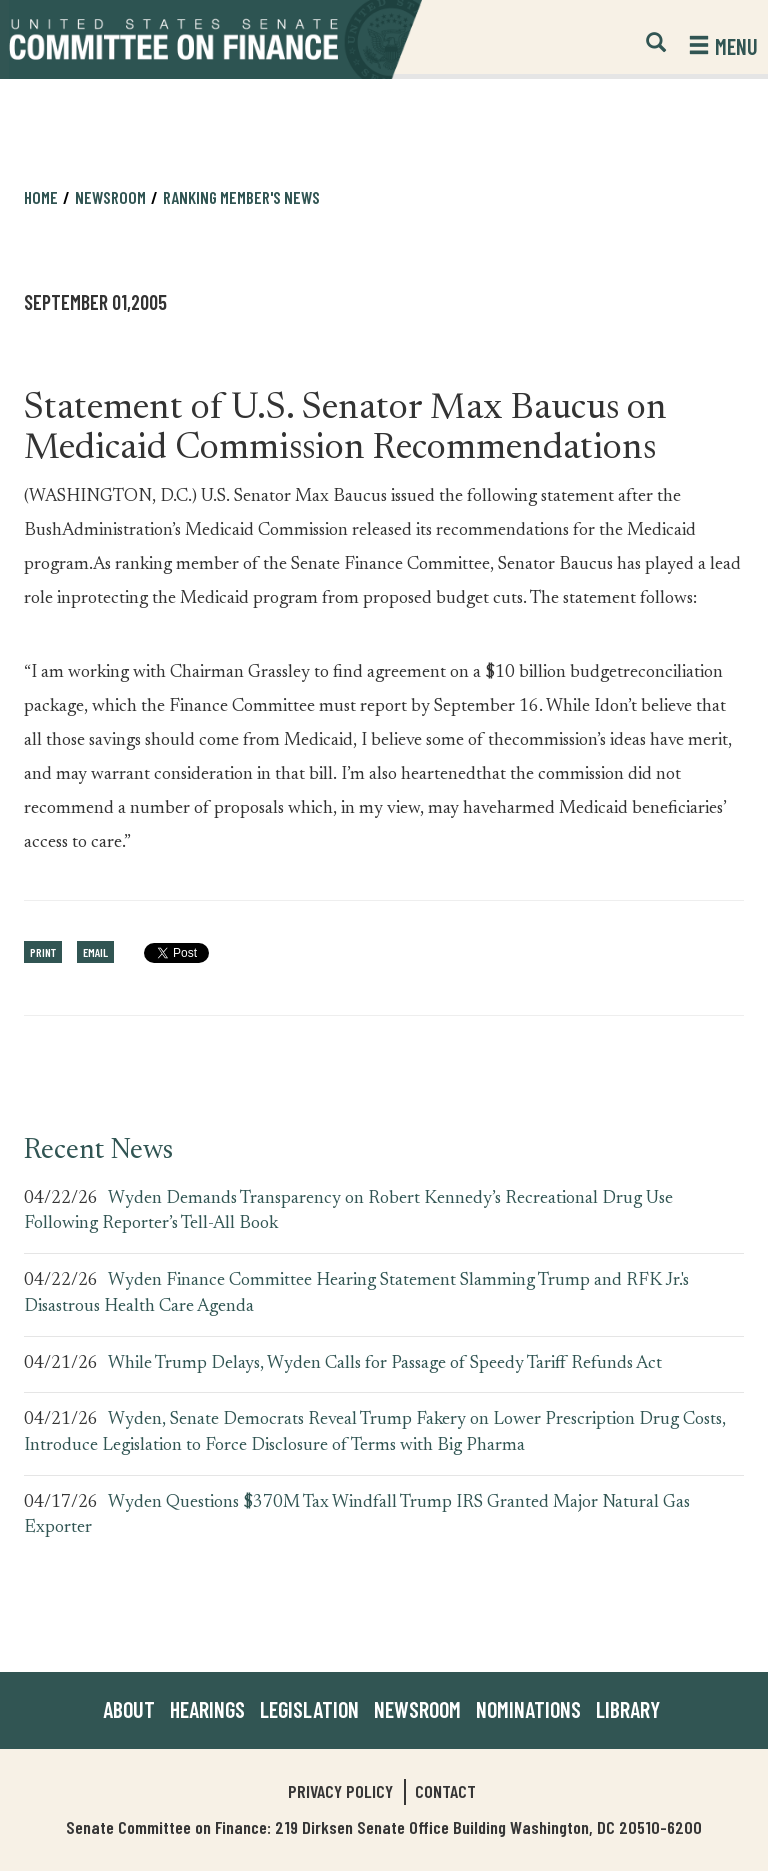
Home (41, 197)
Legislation (309, 1709)
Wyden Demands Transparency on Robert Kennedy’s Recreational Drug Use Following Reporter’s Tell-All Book (348, 1212)
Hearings (207, 1709)
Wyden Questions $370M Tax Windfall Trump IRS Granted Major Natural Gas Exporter (357, 1516)
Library (628, 1709)
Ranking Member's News (241, 197)
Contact (445, 1791)
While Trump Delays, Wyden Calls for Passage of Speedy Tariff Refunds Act (385, 1364)
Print (43, 952)
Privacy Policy (340, 1791)
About (129, 1709)
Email (95, 952)
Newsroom (110, 197)
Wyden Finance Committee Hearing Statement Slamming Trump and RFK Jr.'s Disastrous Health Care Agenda (356, 1294)
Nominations (528, 1709)
